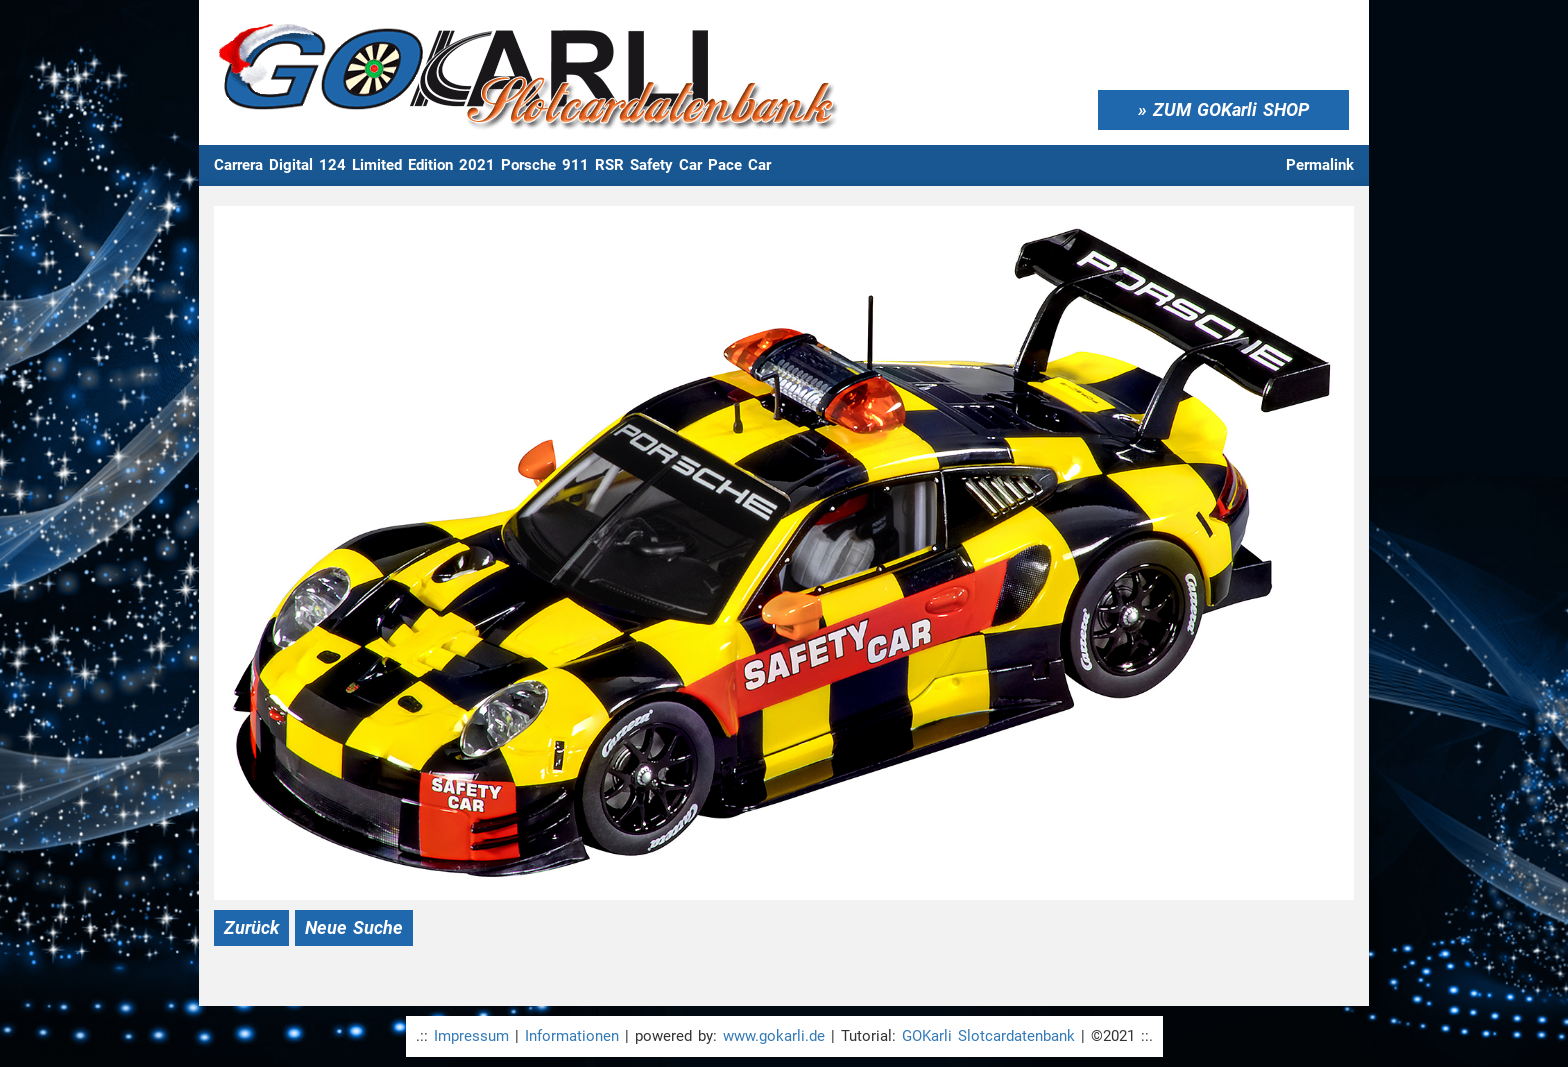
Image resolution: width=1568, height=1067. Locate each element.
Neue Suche (354, 927)
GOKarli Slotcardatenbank (988, 1036)
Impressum (471, 1036)
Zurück (251, 927)
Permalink (1320, 165)
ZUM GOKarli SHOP (1231, 109)
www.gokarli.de (774, 1036)
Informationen (572, 1036)
